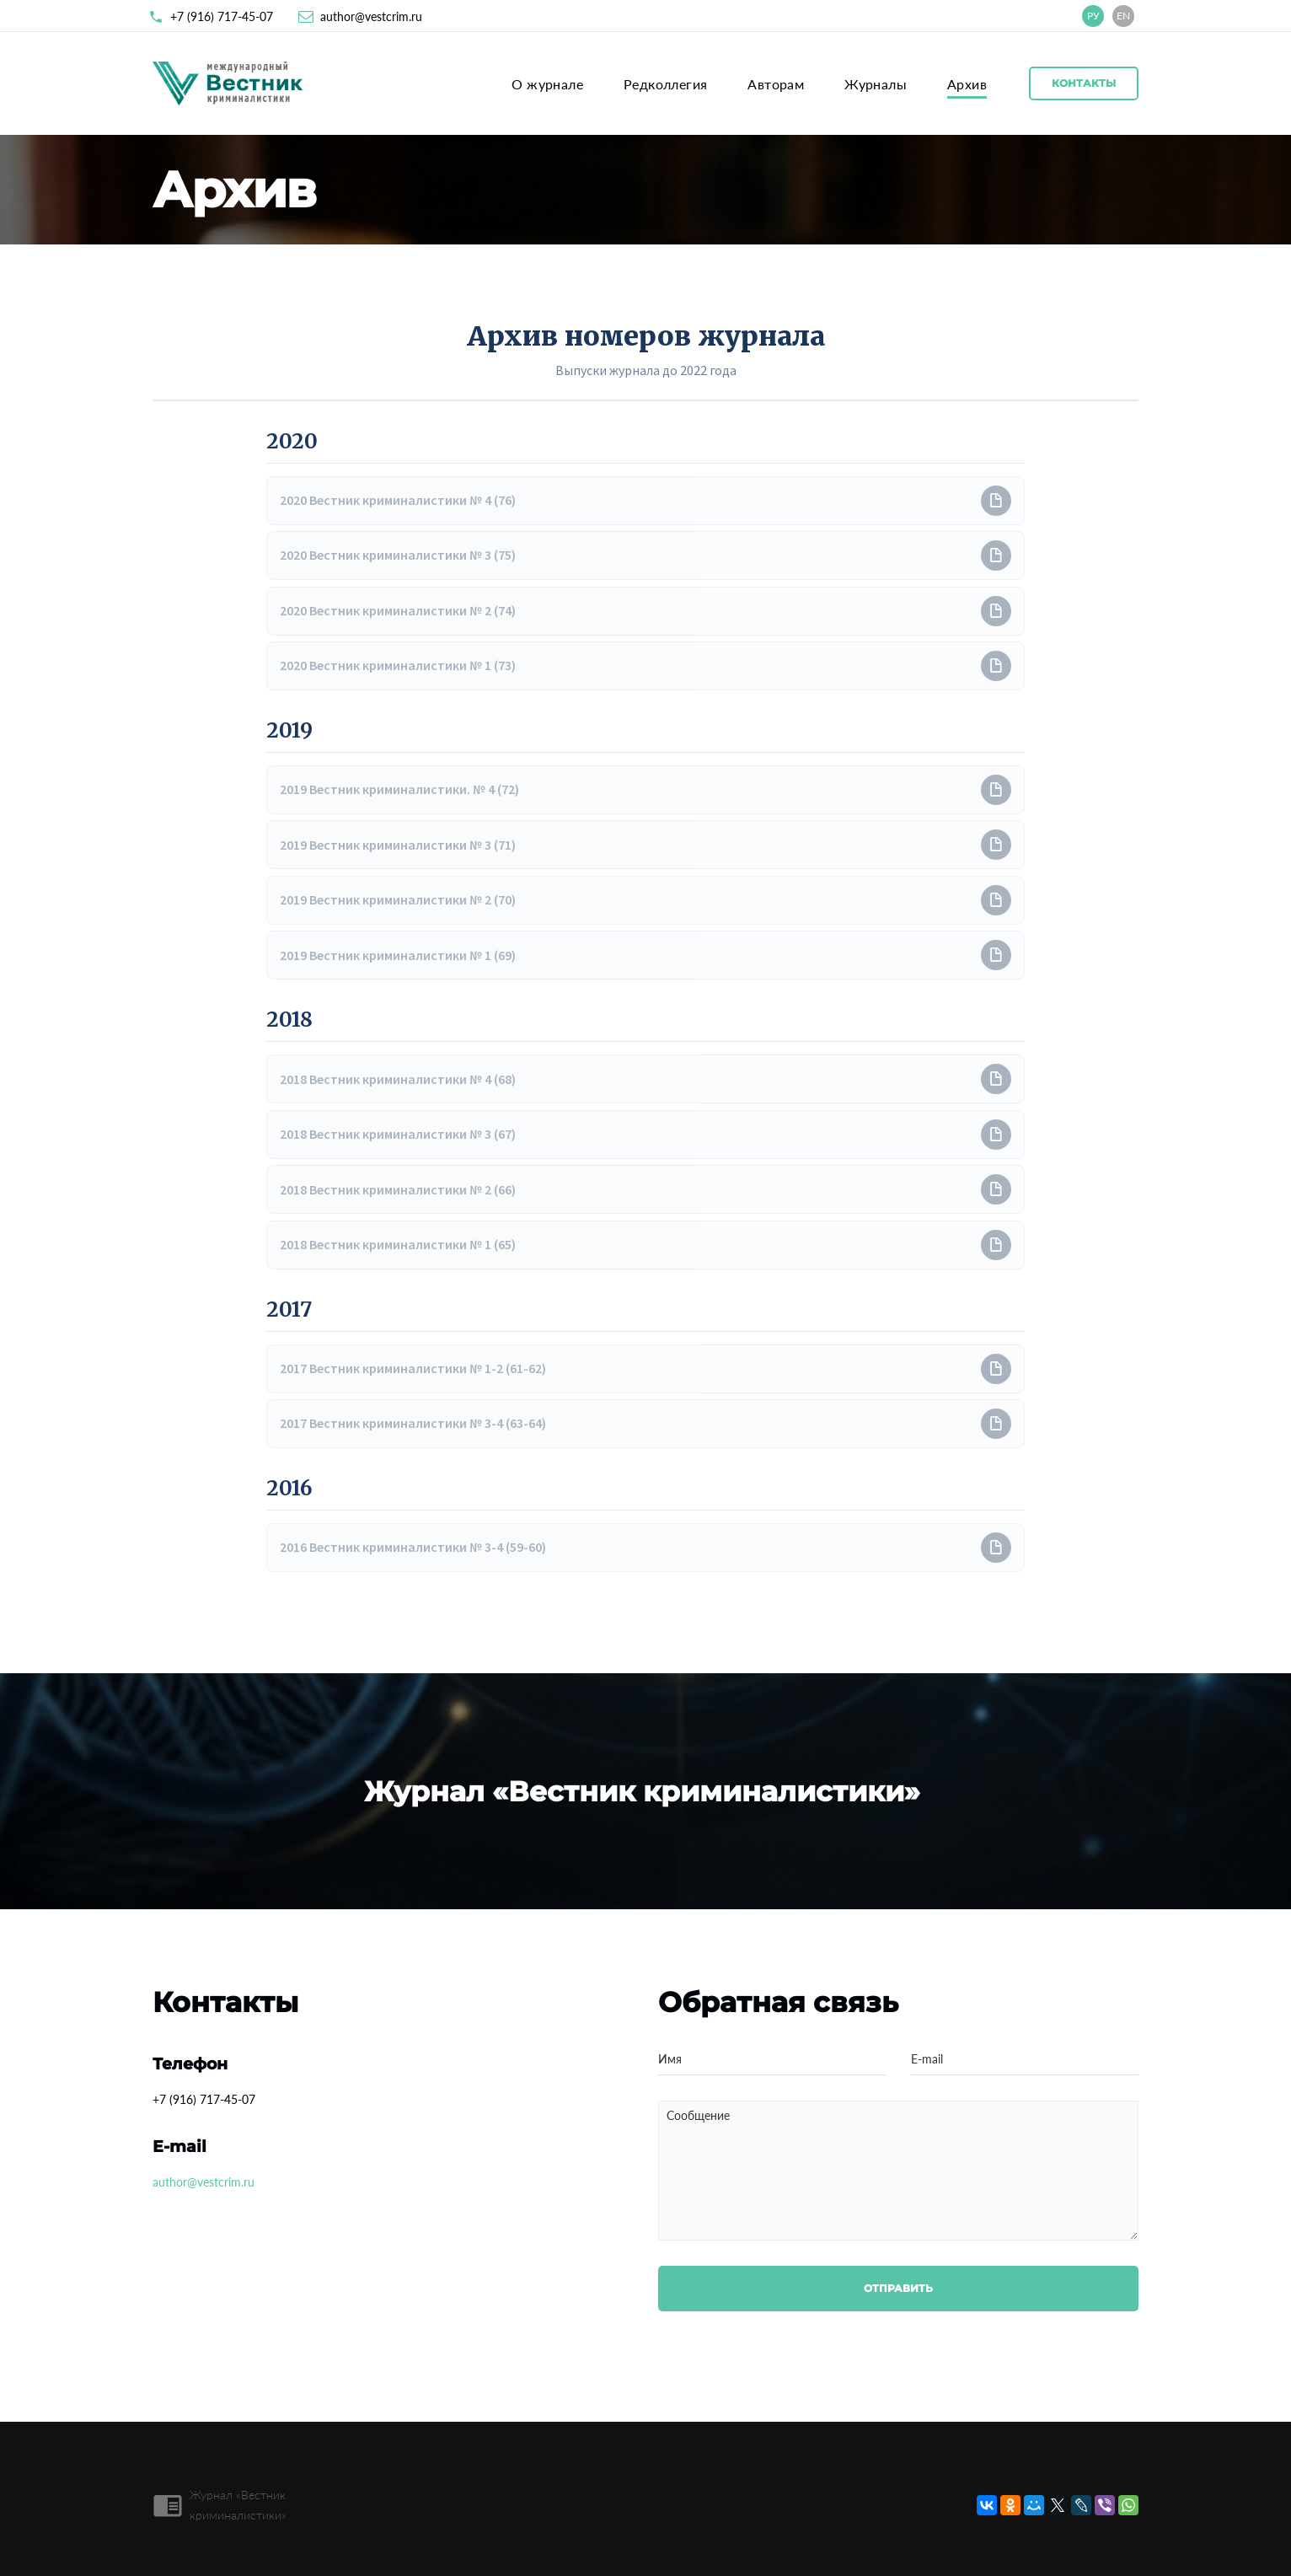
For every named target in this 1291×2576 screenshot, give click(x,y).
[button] (645, 500)
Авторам (775, 84)
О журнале (547, 84)
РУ (1093, 15)
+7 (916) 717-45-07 (221, 16)
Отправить (898, 2288)
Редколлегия (665, 84)
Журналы (875, 84)
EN (1123, 15)
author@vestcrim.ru (371, 16)
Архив (967, 84)
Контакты (1084, 83)
